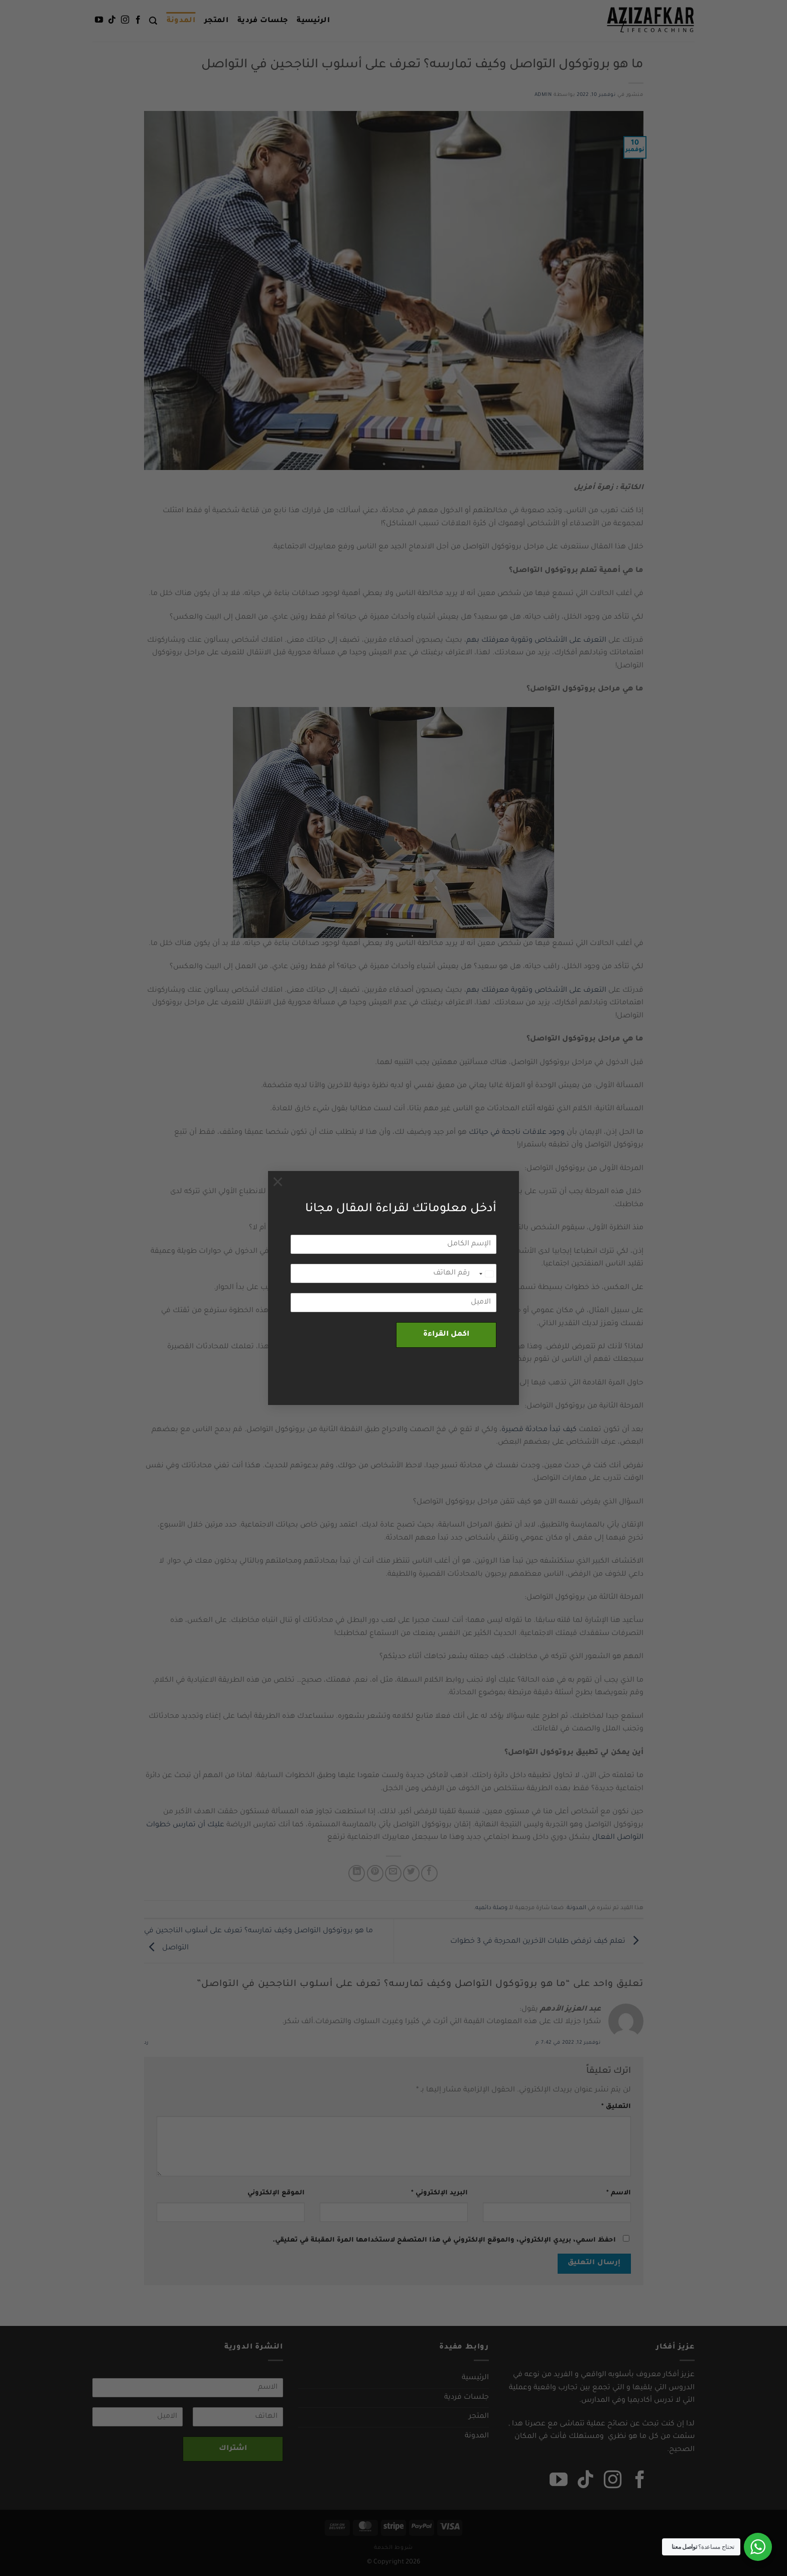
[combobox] (485, 1274)
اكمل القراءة (446, 1335)
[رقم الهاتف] (393, 1273)
